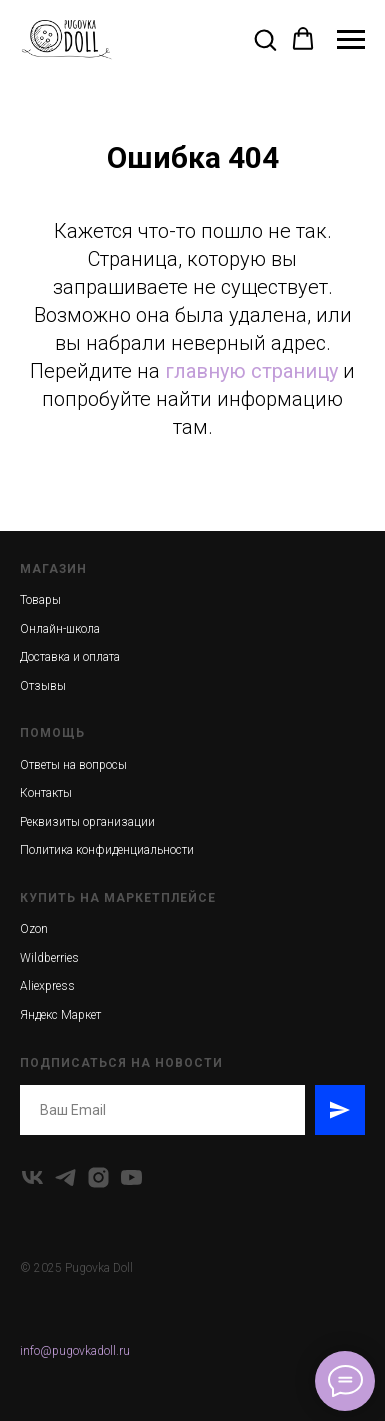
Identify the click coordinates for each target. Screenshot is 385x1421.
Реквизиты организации (87, 822)
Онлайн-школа (60, 629)
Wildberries (49, 958)
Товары (40, 600)
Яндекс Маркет (60, 1015)
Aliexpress (47, 986)
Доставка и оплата (70, 657)
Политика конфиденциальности (107, 850)
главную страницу (251, 371)
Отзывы (43, 686)
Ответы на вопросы (73, 765)
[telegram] (65, 1177)
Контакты (46, 793)
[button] (265, 39)
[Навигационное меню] (351, 40)
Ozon (34, 929)
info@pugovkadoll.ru (75, 1351)
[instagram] (98, 1177)
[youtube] (131, 1177)
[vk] (32, 1177)
